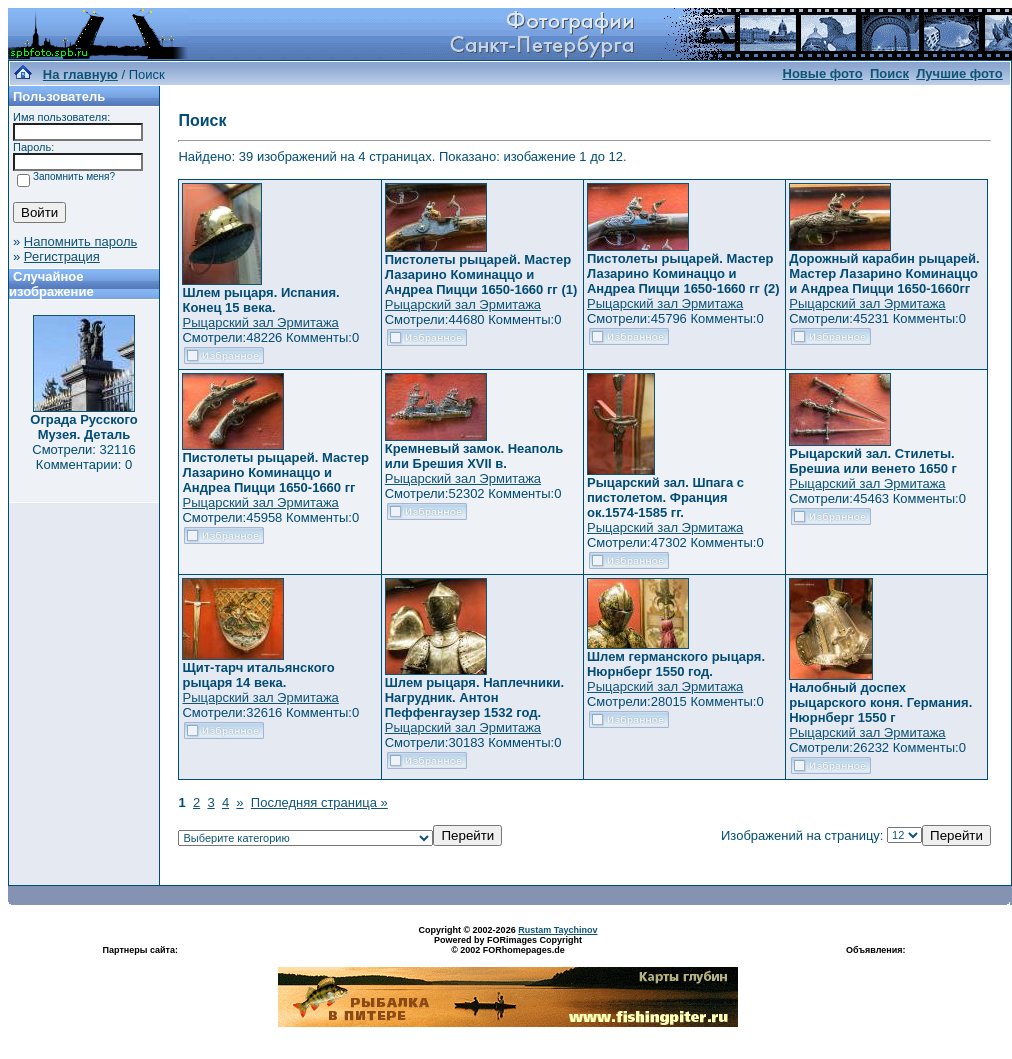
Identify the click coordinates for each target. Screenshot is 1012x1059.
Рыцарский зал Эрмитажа (260, 322)
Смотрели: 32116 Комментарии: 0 (83, 457)
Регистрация (62, 256)
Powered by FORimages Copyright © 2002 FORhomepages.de (508, 945)
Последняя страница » (319, 802)
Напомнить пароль (80, 241)
